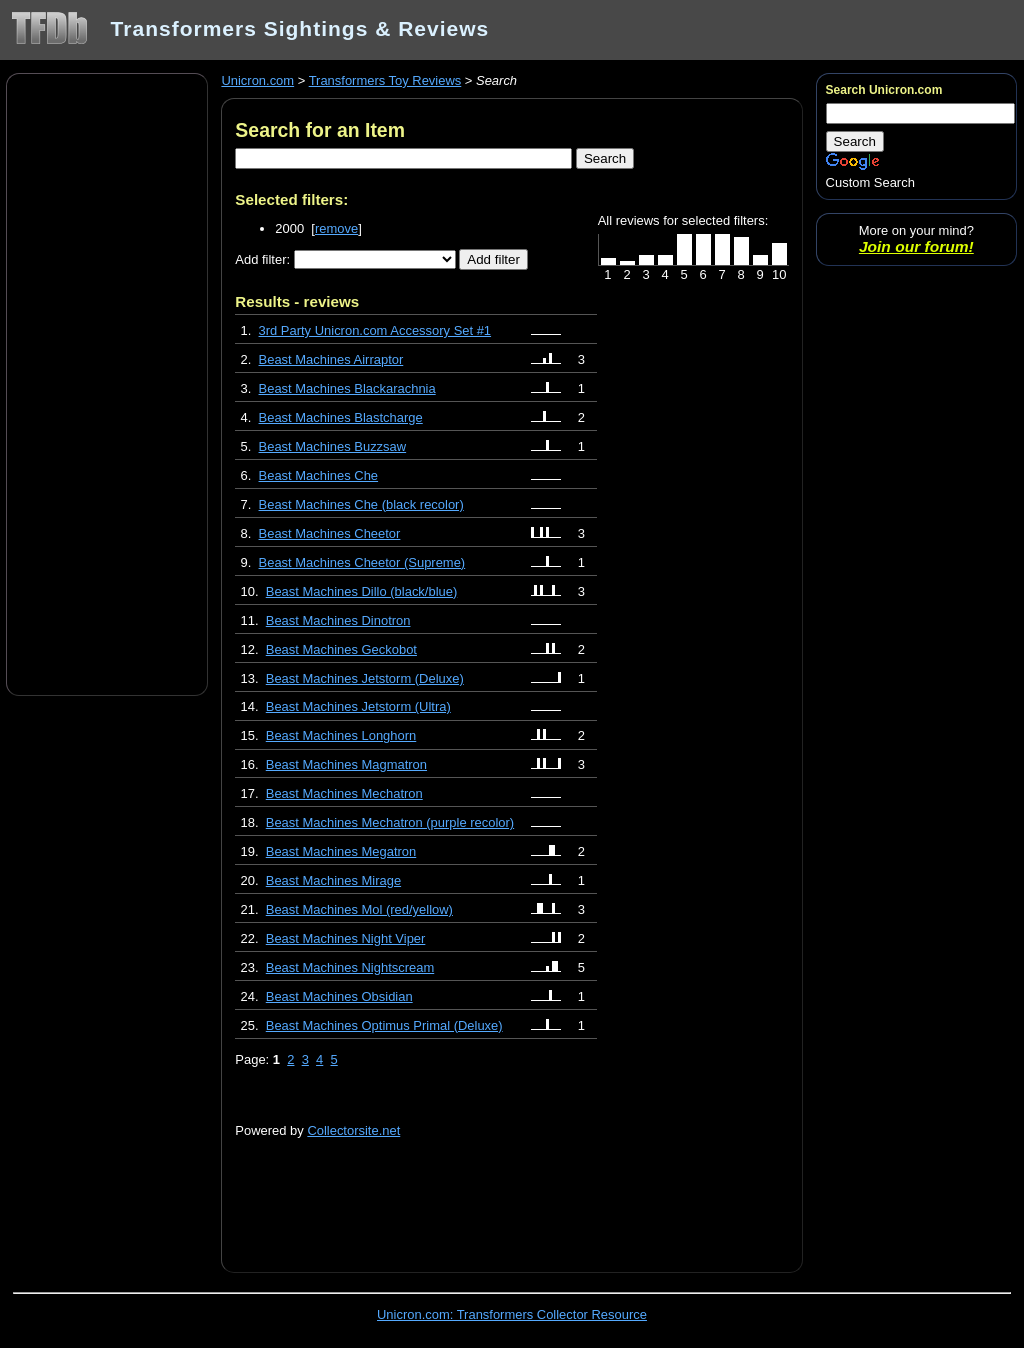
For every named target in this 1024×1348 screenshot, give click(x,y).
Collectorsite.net (353, 1130)
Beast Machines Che (319, 475)
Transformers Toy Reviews (385, 80)
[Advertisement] (107, 383)
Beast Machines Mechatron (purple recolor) (390, 822)
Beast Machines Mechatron (344, 793)
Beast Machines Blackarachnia (347, 388)
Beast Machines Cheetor (330, 533)
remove (336, 228)
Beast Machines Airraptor (331, 359)
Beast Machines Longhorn (341, 735)
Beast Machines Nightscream (350, 967)
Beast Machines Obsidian (339, 996)
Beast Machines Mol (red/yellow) (359, 909)
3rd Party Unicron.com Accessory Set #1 (375, 330)
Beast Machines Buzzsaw (333, 446)
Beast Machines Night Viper (346, 938)
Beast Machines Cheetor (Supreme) (362, 562)
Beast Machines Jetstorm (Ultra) (358, 706)
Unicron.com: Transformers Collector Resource (512, 1314)
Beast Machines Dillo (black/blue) (362, 591)
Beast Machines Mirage (333, 880)
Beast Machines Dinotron (338, 620)
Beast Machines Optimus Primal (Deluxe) (384, 1025)
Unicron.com (257, 80)
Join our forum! (916, 246)
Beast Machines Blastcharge (341, 417)
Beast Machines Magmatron (346, 764)
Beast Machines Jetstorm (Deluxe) (365, 678)
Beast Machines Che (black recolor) (361, 504)
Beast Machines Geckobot (341, 649)
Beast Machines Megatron (341, 851)
